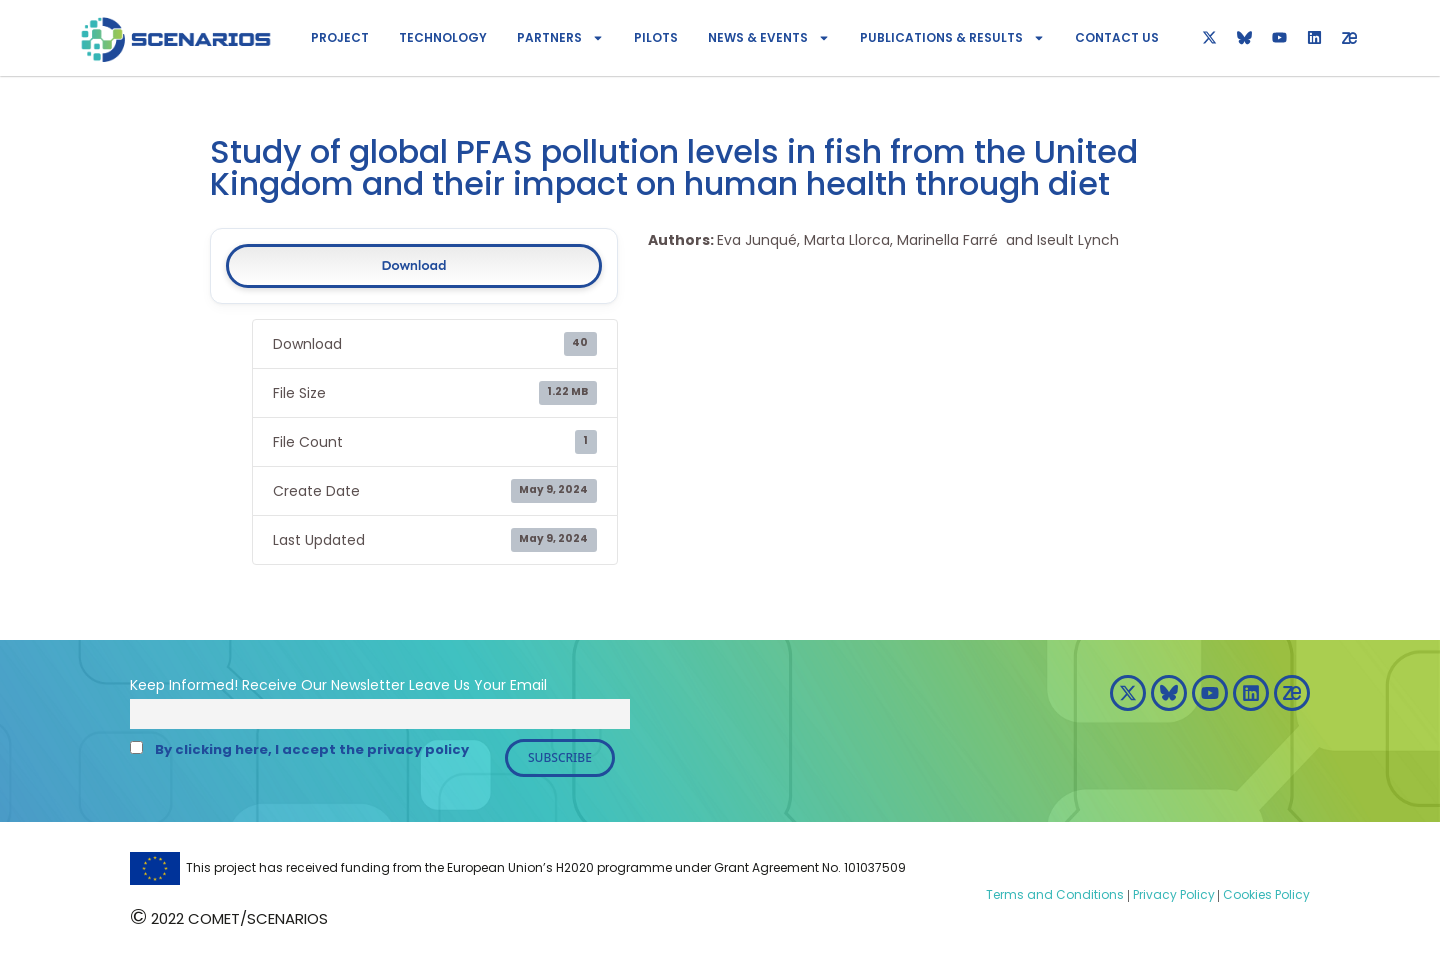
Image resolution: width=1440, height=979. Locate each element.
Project (340, 37)
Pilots (656, 37)
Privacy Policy (1172, 894)
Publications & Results (952, 38)
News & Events (769, 38)
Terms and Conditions (1055, 894)
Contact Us (1117, 37)
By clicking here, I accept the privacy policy (312, 749)
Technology (443, 37)
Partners (560, 38)
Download (413, 265)
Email (528, 685)
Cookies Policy (1265, 894)
